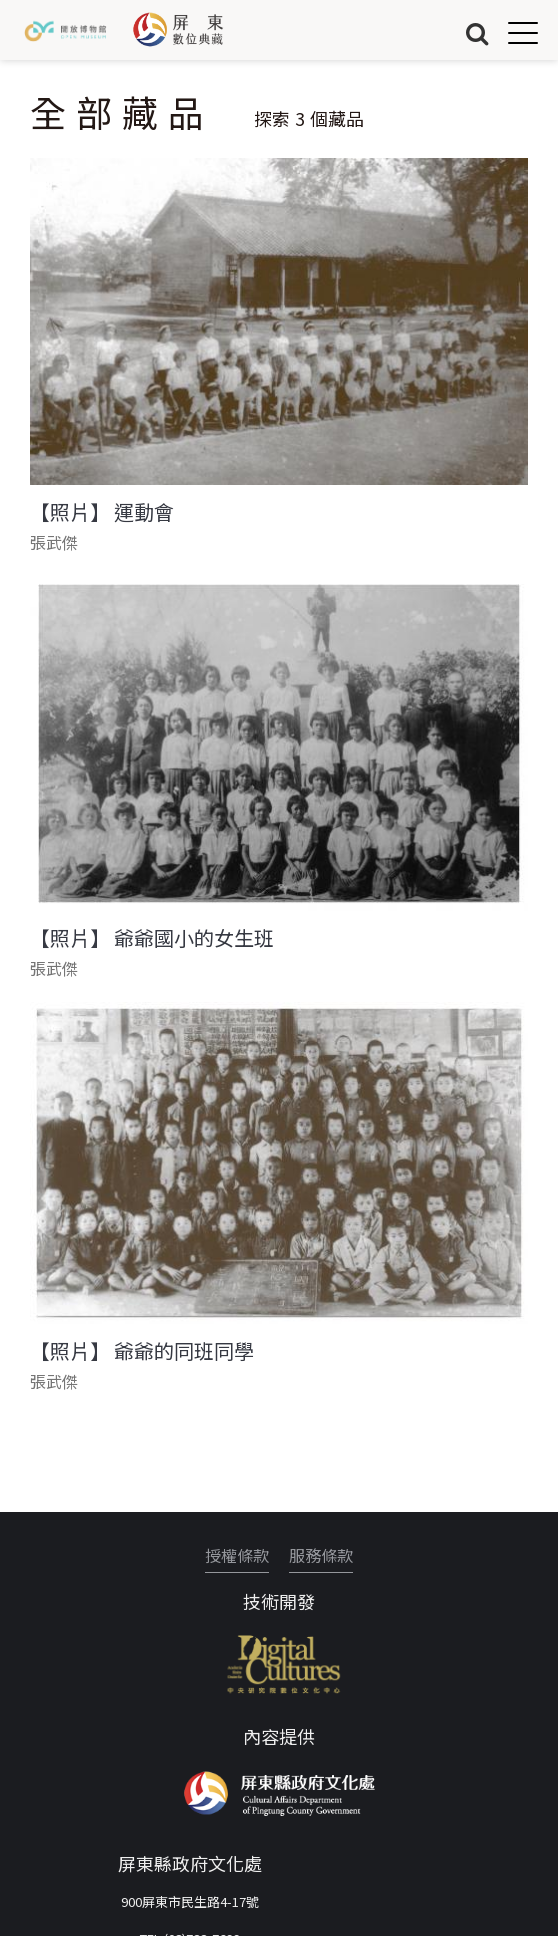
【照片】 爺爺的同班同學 (142, 1351)
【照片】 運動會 (102, 512)
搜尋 (477, 32)
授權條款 (237, 1555)
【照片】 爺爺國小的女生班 (152, 938)
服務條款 (321, 1555)
